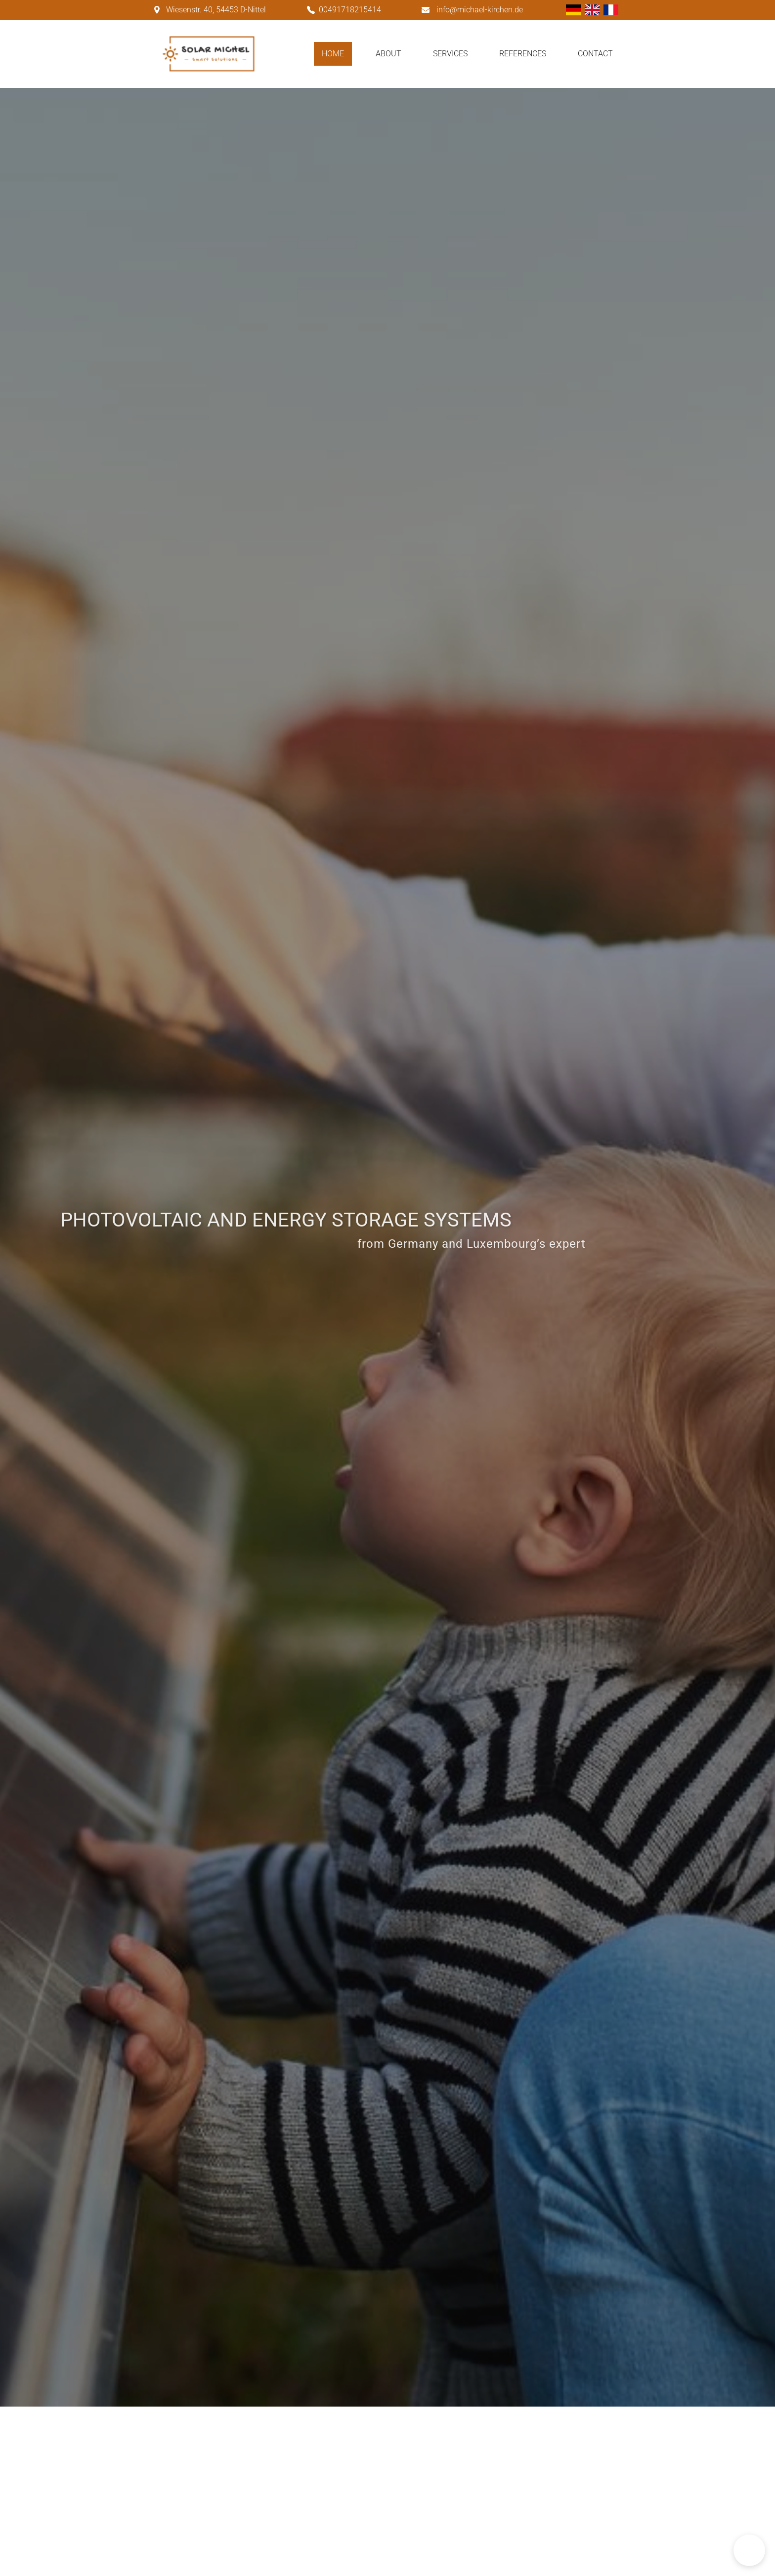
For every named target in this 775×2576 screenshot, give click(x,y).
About (388, 53)
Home (333, 53)
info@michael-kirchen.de (479, 9)
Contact (595, 53)
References (522, 53)
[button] (749, 2550)
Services (450, 53)
